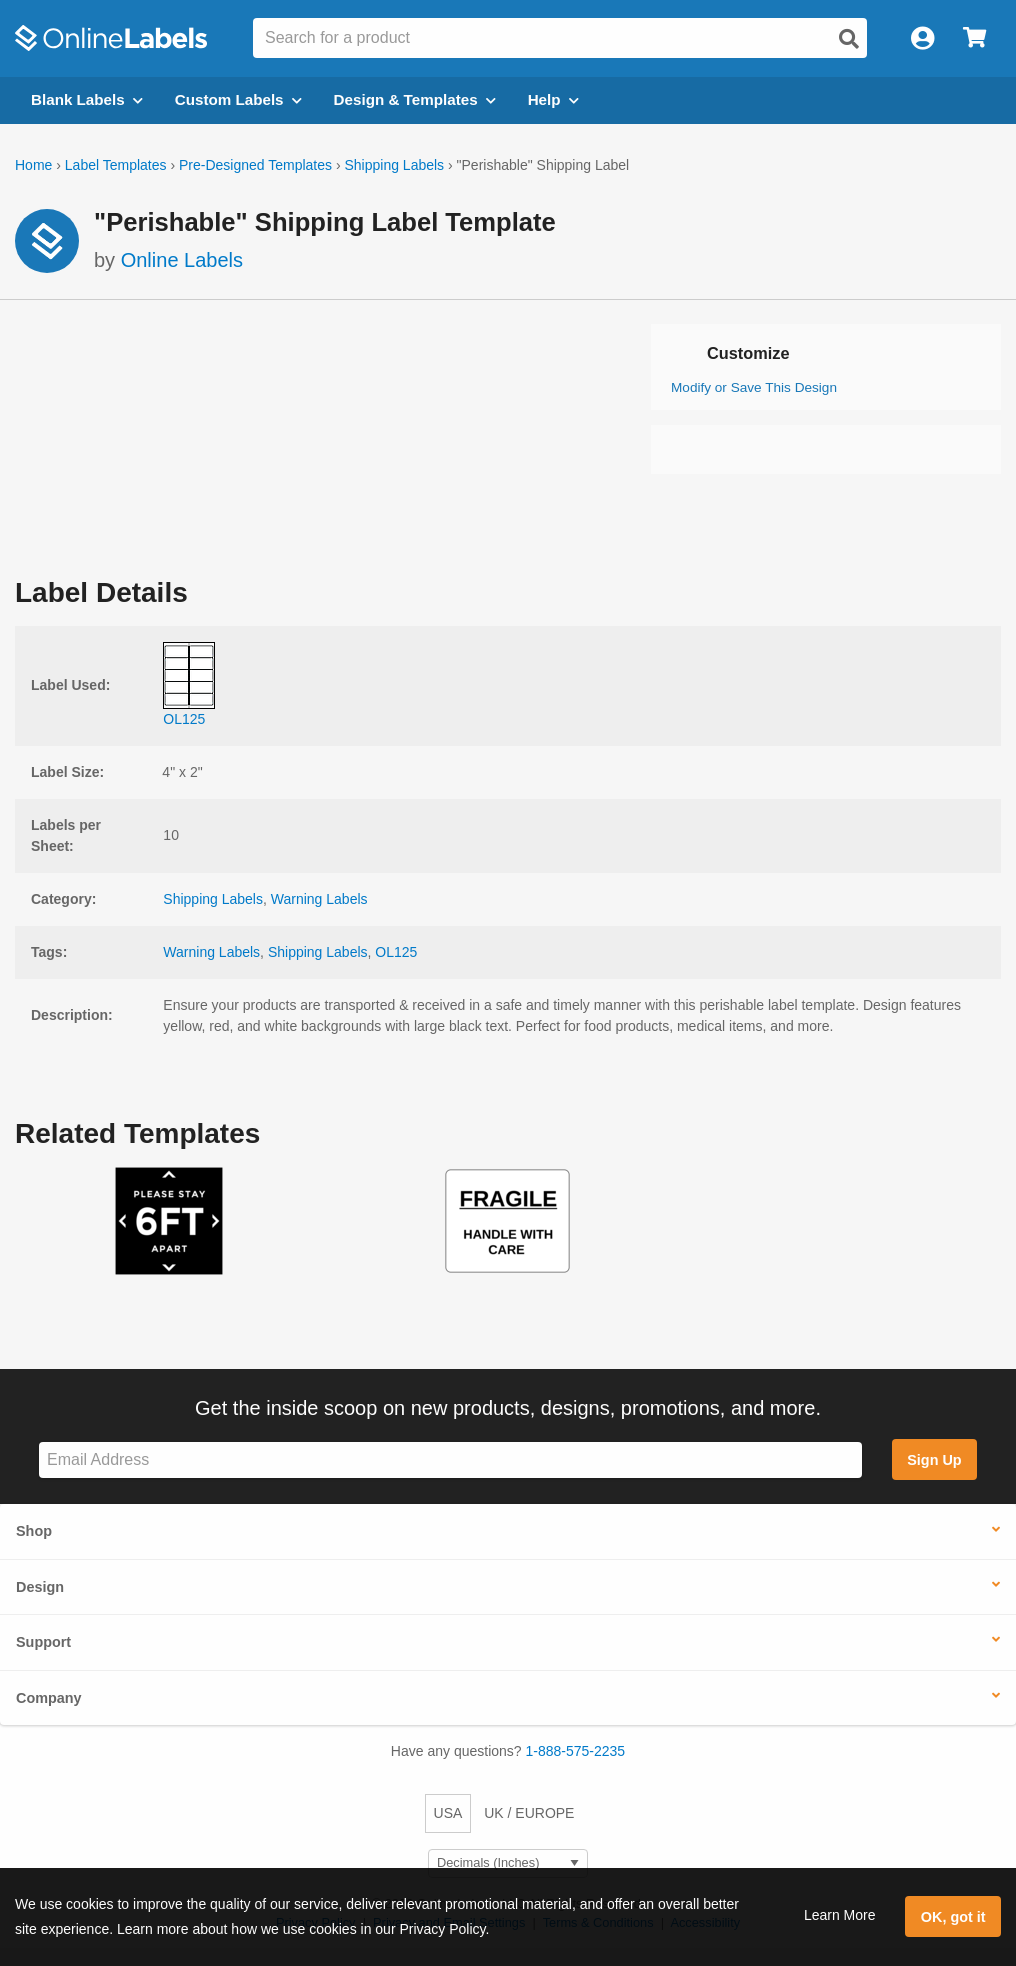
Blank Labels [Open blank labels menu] (87, 99)
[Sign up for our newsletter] (450, 1460)
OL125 (396, 952)
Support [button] (43, 1642)
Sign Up (934, 1460)
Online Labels (182, 260)
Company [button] (49, 1698)
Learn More (840, 1915)
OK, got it (953, 1917)
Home (33, 165)
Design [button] (40, 1587)
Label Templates (116, 165)
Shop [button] (34, 1531)
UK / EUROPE (529, 1813)
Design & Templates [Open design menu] (415, 99)
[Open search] (849, 39)
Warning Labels (319, 899)
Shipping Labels (394, 165)
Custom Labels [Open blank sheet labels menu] (238, 99)
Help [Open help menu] (553, 99)
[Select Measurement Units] (508, 1863)
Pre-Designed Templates (255, 165)
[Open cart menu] (974, 38)
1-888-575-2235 (576, 1751)
